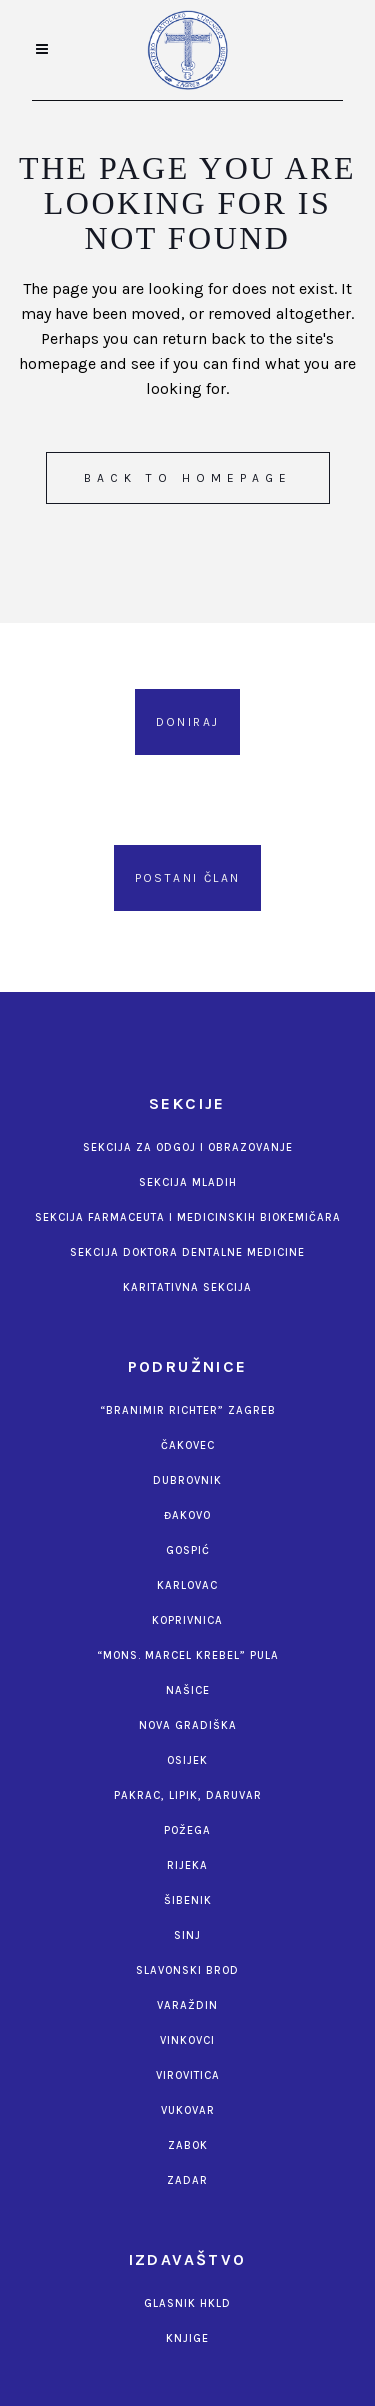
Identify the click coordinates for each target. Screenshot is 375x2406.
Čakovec (188, 1445)
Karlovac (187, 1585)
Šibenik (188, 1900)
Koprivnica (187, 1620)
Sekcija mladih (188, 1182)
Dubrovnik (187, 1480)
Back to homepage (188, 478)
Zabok (188, 2145)
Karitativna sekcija (187, 1287)
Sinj (187, 1935)
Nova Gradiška (188, 1725)
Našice (188, 1690)
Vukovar (188, 2110)
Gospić (188, 1550)
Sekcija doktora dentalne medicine (187, 1252)
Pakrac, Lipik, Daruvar (188, 1795)
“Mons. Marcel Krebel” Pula (188, 1655)
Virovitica (188, 2075)
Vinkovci (187, 2040)
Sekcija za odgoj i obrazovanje (188, 1147)
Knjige (187, 2338)
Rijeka (187, 1865)
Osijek (187, 1760)
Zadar (187, 2180)
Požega (187, 1830)
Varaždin (187, 2005)
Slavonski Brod (187, 1970)
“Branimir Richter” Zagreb (188, 1410)
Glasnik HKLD (187, 2303)
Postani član (188, 878)
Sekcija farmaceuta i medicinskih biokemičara (188, 1217)
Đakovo (187, 1515)
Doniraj (188, 722)
